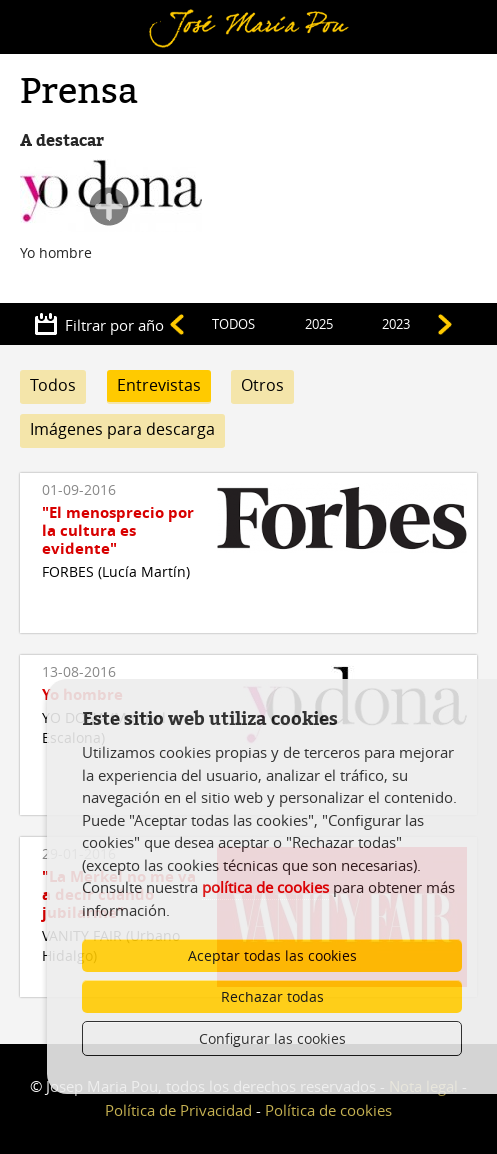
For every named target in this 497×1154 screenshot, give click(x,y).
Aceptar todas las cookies (272, 955)
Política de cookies (328, 1110)
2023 (396, 324)
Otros (262, 385)
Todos (53, 385)
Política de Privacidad (178, 1110)
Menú (45, 13)
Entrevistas (159, 385)
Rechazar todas (272, 996)
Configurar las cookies (272, 1038)
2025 (319, 324)
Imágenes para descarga (122, 429)
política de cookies (265, 887)
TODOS (233, 324)
